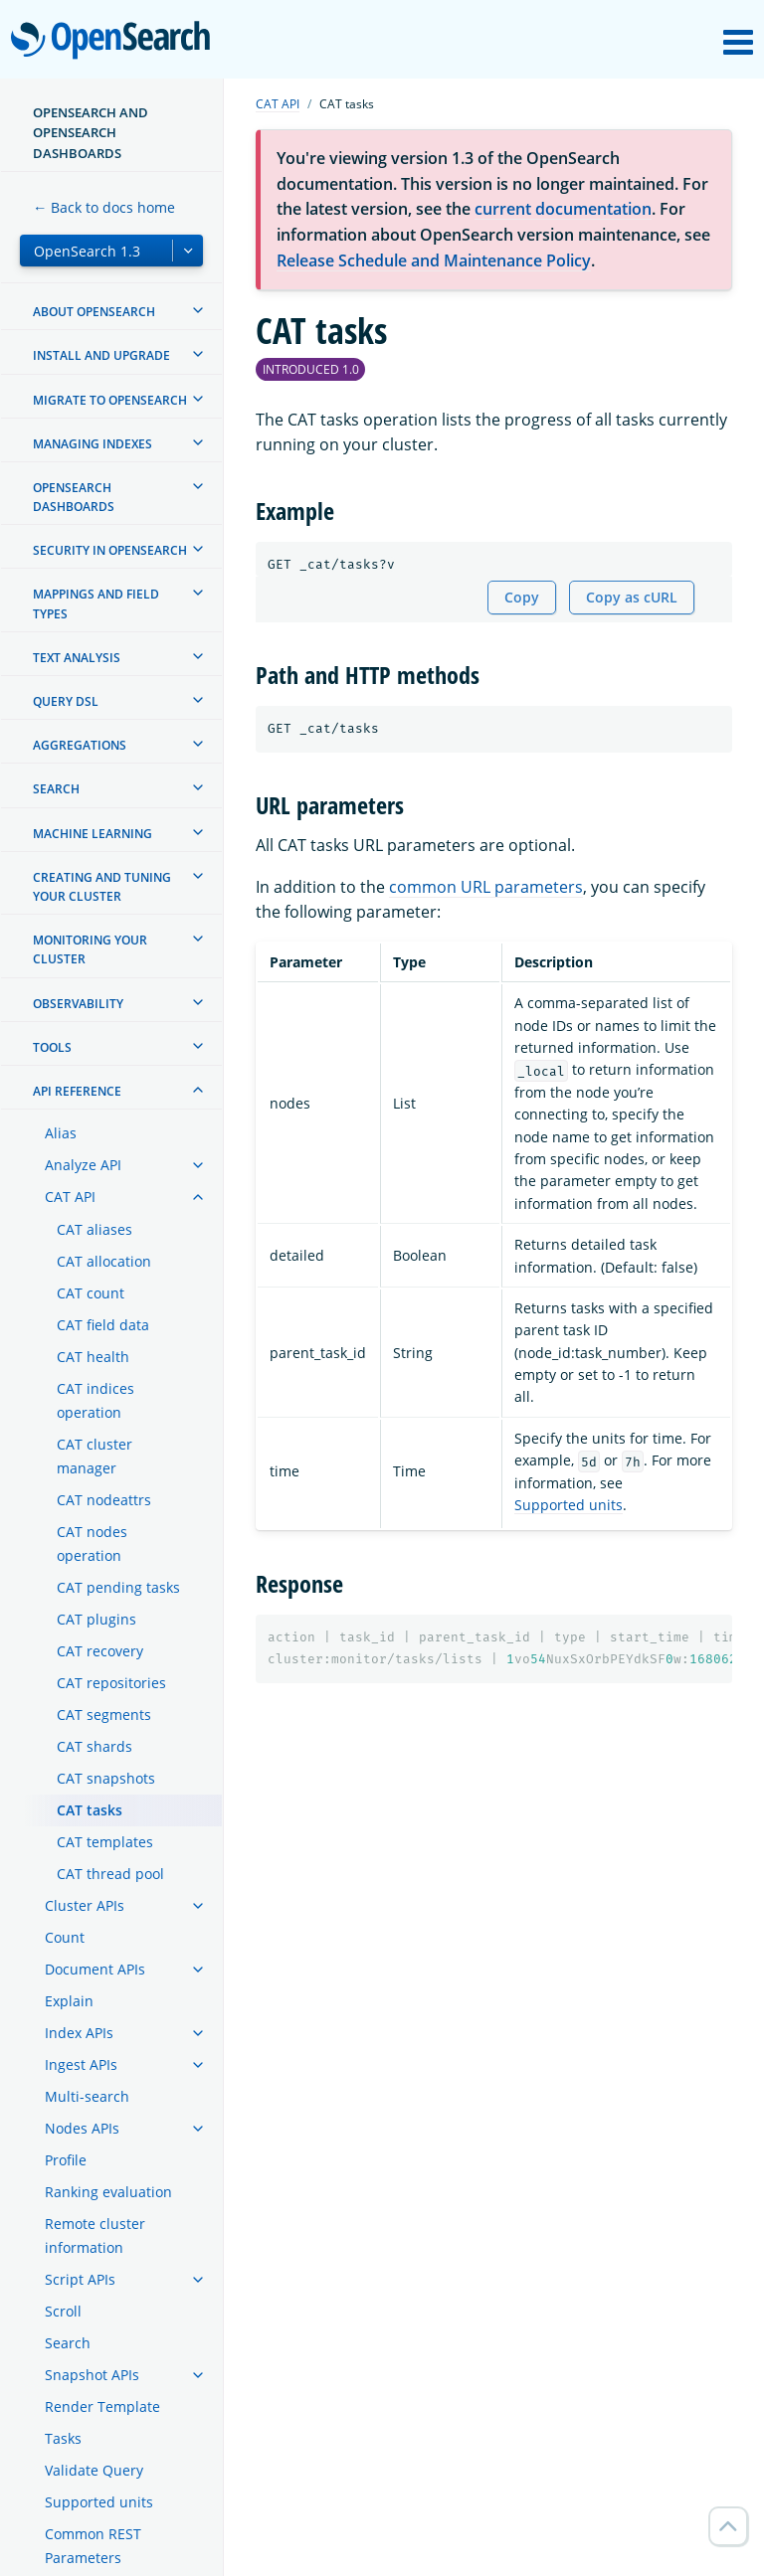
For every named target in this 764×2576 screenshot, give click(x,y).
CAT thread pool (110, 1873)
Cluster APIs (84, 1905)
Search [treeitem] (56, 788)
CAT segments (104, 1714)
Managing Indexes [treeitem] (92, 443)
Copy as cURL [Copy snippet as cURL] (631, 597)
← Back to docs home (104, 207)
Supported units (99, 2501)
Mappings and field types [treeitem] (96, 603)
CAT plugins (96, 1619)
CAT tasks (89, 1810)
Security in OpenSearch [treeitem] (110, 550)
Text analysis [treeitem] (76, 657)
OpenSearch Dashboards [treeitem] (73, 497)
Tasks (63, 2438)
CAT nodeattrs (104, 1499)
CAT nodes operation (92, 1543)
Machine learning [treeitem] (92, 833)
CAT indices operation (95, 1400)
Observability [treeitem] (78, 1003)
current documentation (563, 209)
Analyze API (83, 1164)
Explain (69, 2000)
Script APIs (80, 2279)
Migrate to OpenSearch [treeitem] (110, 400)
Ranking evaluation (108, 2191)
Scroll (63, 2311)
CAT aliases (94, 1229)
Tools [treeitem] (52, 1047)
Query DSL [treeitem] (65, 701)
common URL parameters (486, 887)
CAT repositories (111, 1682)
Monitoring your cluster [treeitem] (90, 949)
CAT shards (94, 1746)
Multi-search (87, 2096)
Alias (61, 1132)
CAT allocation (104, 1261)
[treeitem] (198, 310)
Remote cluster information (95, 2235)
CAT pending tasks (118, 1587)
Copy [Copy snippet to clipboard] (521, 597)
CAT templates (105, 1841)
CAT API (70, 1196)
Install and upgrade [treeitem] (101, 355)
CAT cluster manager (94, 1456)
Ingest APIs (81, 2064)
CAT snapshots (106, 1778)
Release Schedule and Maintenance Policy (434, 260)
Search (68, 2342)
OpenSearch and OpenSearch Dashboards (90, 132)
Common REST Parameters (93, 2545)
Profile (66, 2159)
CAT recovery (100, 1650)
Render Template (102, 2406)
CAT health (93, 1356)
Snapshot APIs (92, 2374)
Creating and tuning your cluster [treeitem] (102, 887)
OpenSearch (116, 42)
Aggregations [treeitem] (79, 745)
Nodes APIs (82, 2128)
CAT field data (103, 1324)
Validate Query (94, 2470)
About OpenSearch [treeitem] (94, 311)
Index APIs (79, 2032)
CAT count (90, 1293)
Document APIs (95, 1969)
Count (65, 1937)
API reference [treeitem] (77, 1091)
